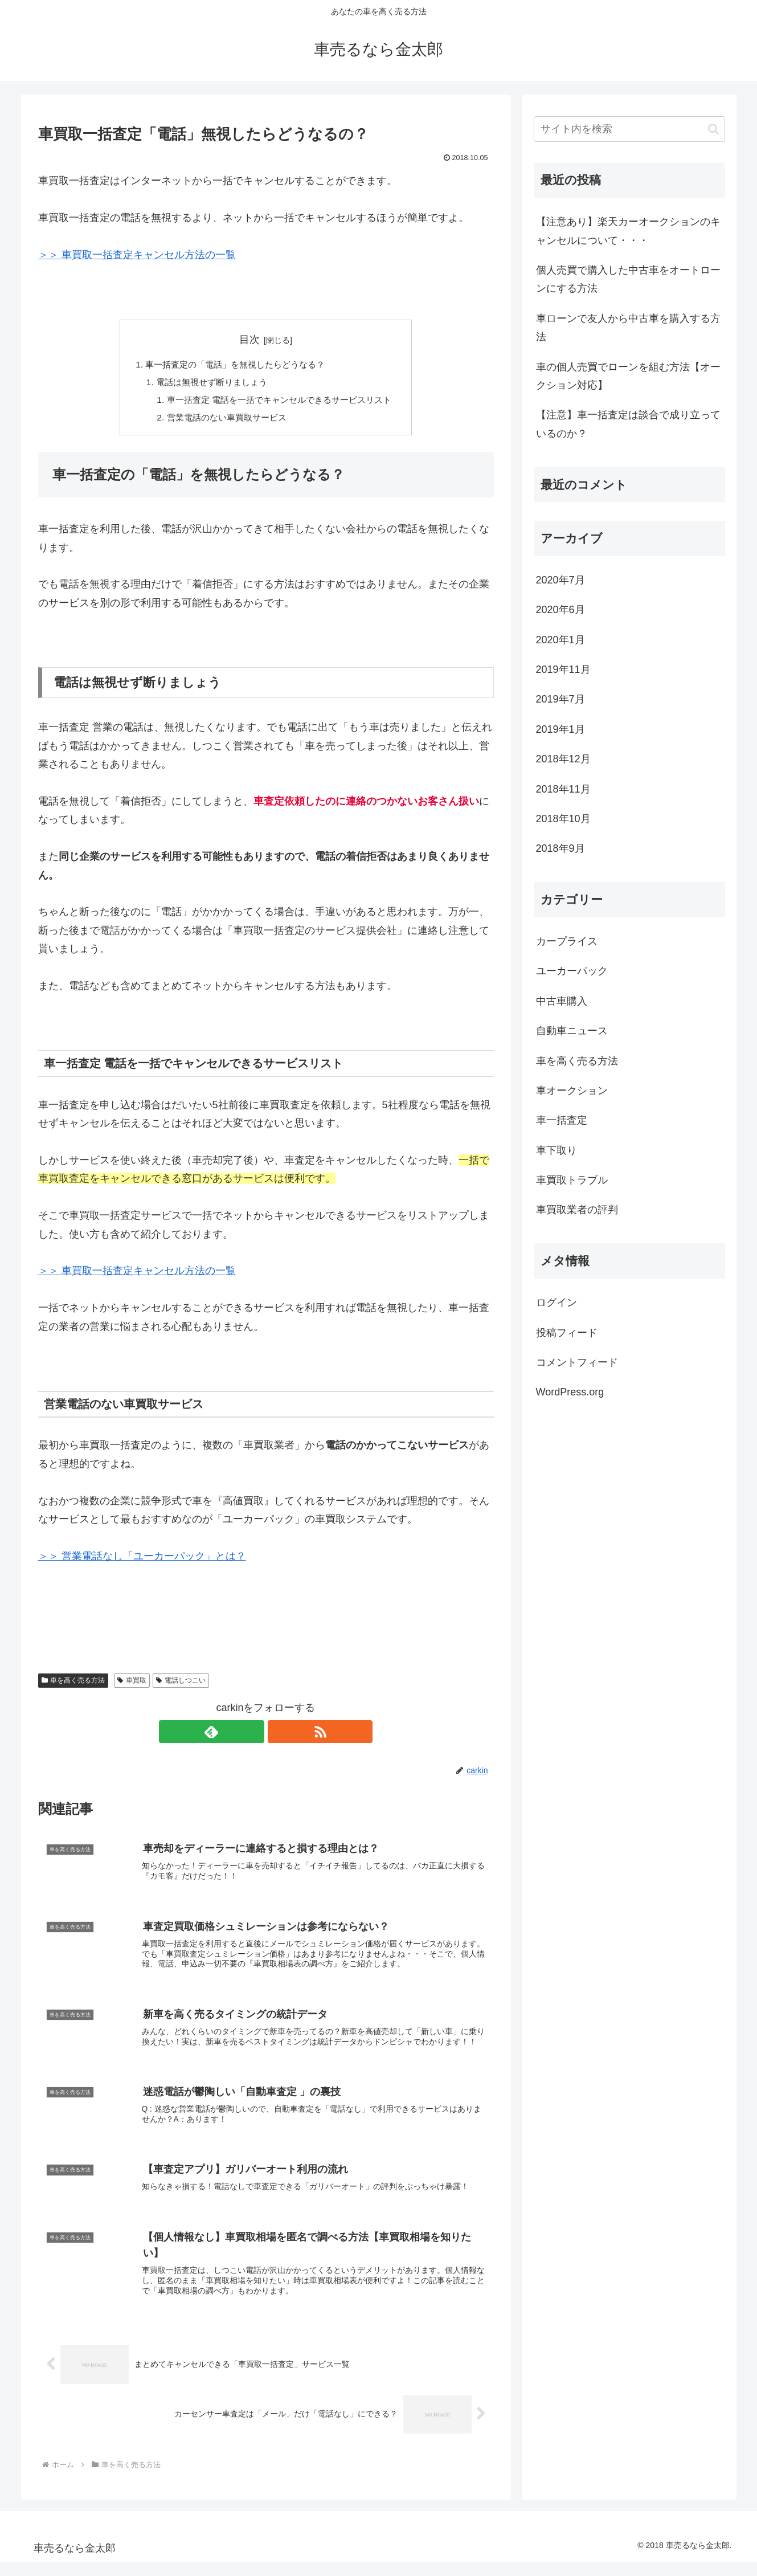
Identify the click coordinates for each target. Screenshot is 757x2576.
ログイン (556, 1302)
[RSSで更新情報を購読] (279, 1735)
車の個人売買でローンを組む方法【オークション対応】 (628, 376)
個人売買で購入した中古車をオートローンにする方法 (628, 279)
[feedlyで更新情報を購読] (253, 1735)
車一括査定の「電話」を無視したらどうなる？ (233, 365)
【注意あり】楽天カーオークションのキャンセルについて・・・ (628, 231)
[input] (629, 129)
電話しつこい (181, 1684)
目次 (249, 339)
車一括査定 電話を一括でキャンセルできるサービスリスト (280, 402)
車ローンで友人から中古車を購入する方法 (628, 327)
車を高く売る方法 (73, 1684)
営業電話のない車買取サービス (224, 420)
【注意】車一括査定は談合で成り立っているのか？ (628, 424)
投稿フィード (567, 1332)
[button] (713, 129)
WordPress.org (570, 1392)
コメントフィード (577, 1362)
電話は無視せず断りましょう (208, 383)
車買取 (131, 1684)
